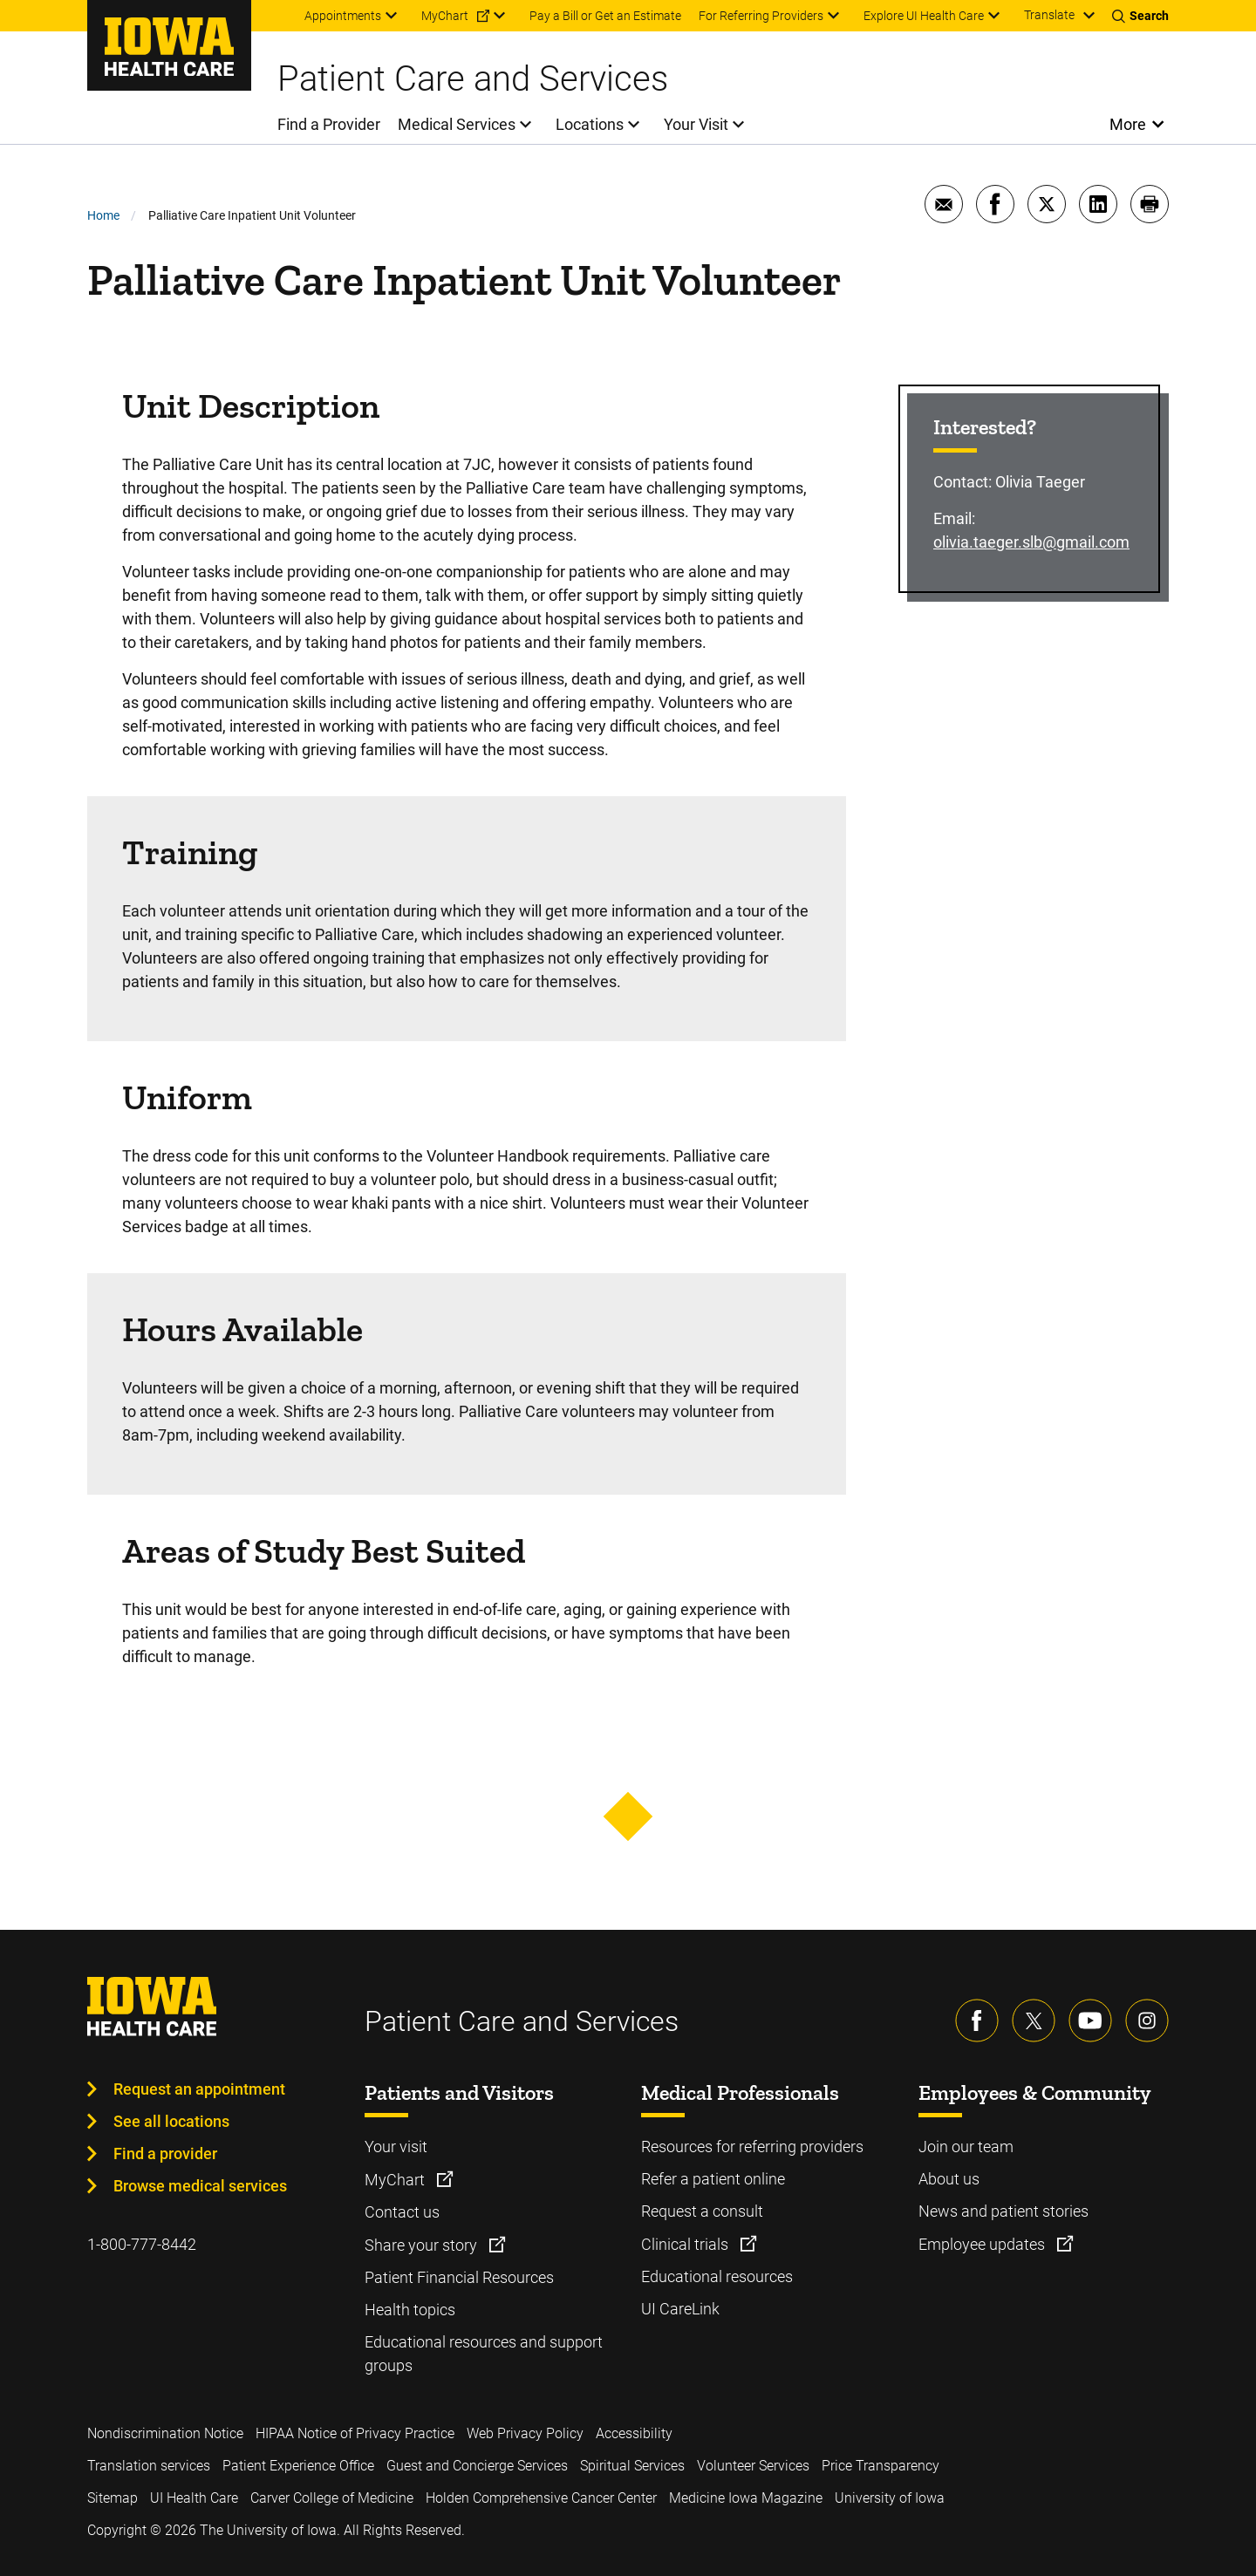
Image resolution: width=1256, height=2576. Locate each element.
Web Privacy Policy (525, 2433)
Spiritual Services (632, 2465)
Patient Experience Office (298, 2465)
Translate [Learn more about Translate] (1049, 15)
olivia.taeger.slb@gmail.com (1031, 542)
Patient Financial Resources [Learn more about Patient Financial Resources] (459, 2277)
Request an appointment (199, 2089)
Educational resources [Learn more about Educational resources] (717, 2276)
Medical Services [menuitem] (456, 124)
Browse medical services (200, 2186)
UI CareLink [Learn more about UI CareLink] (680, 2309)
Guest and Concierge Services (477, 2465)
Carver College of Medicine (331, 2498)
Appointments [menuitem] (342, 16)
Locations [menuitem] (590, 124)
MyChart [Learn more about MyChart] (396, 2180)
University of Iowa (890, 2498)
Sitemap (112, 2498)
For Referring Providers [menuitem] (761, 16)
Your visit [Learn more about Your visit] (396, 2146)
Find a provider (165, 2153)
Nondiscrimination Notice (165, 2433)
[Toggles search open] (1140, 15)
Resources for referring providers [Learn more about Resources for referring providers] (752, 2146)
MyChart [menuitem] (444, 16)
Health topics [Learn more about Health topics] (410, 2309)
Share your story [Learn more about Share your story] (423, 2245)
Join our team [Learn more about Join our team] (966, 2146)
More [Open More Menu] (1128, 124)
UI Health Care (194, 2498)
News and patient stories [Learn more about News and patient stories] (1003, 2211)
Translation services (148, 2465)
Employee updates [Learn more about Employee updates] (983, 2244)
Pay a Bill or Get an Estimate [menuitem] (605, 16)
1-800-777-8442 (141, 2244)
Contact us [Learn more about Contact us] (402, 2212)
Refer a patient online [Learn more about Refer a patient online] (713, 2179)
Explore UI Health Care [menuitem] (924, 16)
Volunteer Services (753, 2465)
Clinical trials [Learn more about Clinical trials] (686, 2244)
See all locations (171, 2121)
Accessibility (634, 2433)
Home (103, 215)
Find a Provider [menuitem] (328, 124)
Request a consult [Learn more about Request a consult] (702, 2211)
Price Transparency (880, 2465)
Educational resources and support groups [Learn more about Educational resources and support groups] (484, 2354)
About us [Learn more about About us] (949, 2179)
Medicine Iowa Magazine (746, 2498)
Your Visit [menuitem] (696, 124)
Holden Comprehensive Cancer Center (541, 2498)
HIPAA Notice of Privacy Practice (355, 2433)
